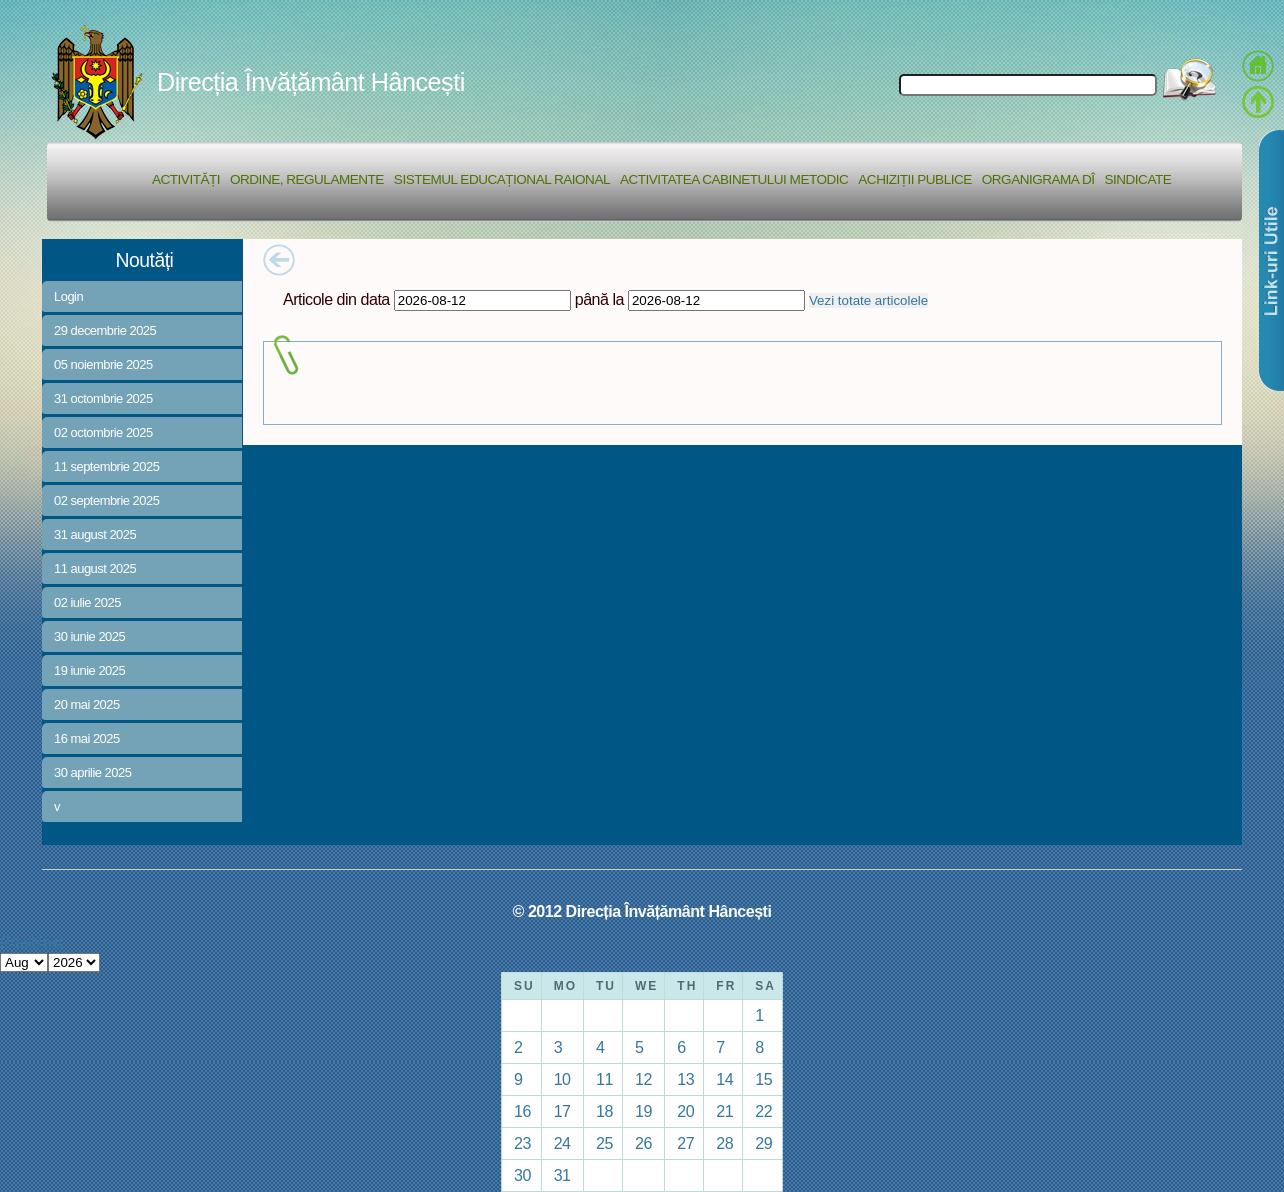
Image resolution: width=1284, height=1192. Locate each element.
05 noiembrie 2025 (103, 364)
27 (685, 1143)
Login (68, 296)
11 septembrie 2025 (106, 466)
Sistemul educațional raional (502, 179)
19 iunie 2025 (89, 670)
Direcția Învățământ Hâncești (311, 82)
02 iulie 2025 (87, 602)
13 (685, 1079)
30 (522, 1175)
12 (643, 1079)
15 (763, 1079)
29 (763, 1143)
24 (562, 1143)
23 (522, 1143)
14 (724, 1079)
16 (522, 1111)
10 (562, 1079)
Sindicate (1137, 179)
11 (604, 1079)
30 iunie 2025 (89, 636)
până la (599, 299)
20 (685, 1111)
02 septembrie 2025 (106, 500)
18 (604, 1111)
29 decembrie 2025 (105, 330)
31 (562, 1175)
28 (724, 1143)
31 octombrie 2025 (103, 398)
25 (604, 1143)
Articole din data (336, 299)
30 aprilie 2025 (92, 772)
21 (724, 1111)
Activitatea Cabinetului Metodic (734, 179)
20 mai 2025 (87, 704)
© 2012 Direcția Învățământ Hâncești (642, 911)
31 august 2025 (95, 534)
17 (562, 1111)
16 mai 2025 (87, 738)
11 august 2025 (95, 568)
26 (643, 1143)
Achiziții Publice (914, 179)
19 (643, 1111)
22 (763, 1111)
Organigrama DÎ (1038, 179)
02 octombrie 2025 (103, 432)
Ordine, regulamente (307, 179)
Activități (186, 179)
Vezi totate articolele (868, 300)
